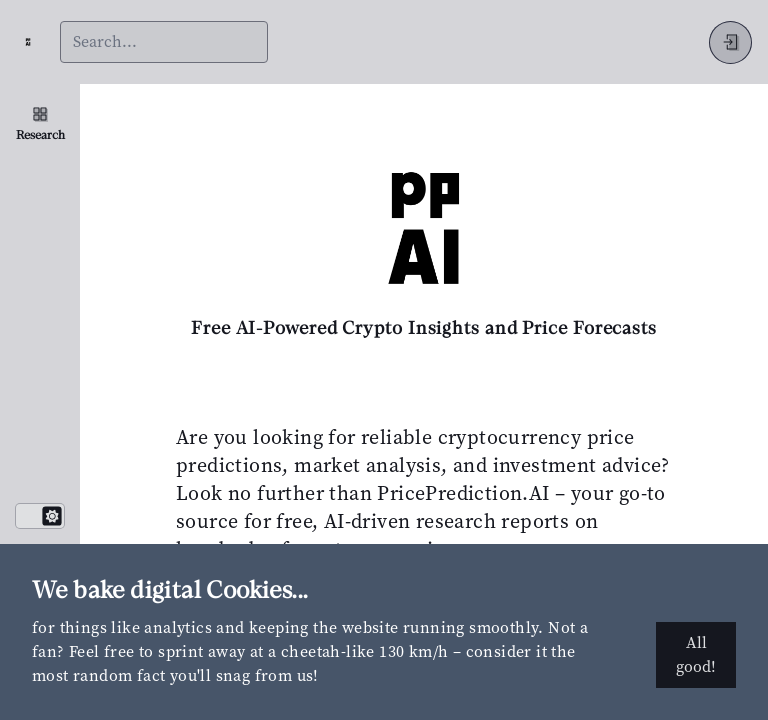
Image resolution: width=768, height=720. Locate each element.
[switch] (40, 516)
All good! (696, 654)
